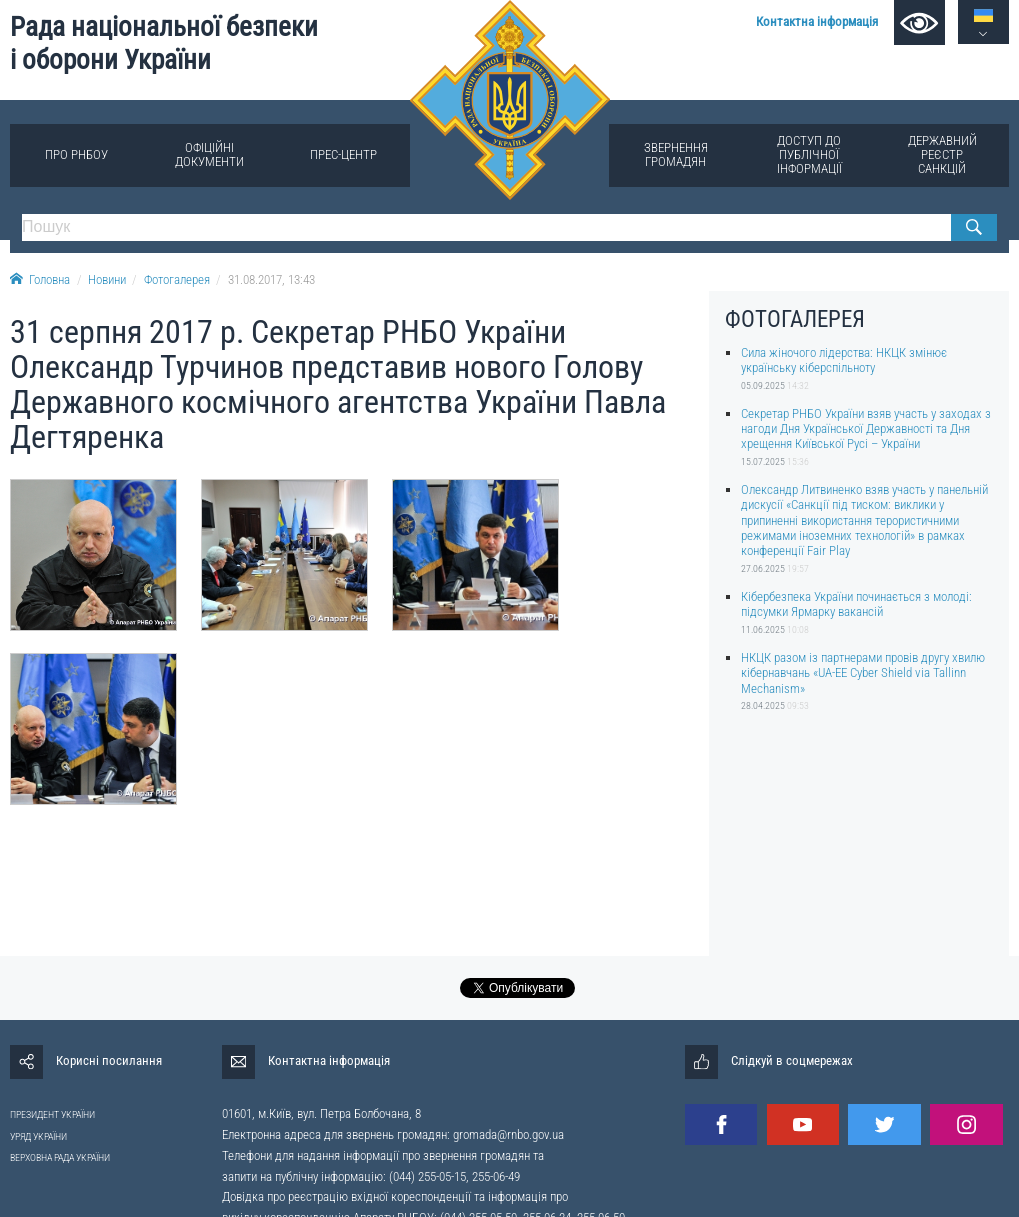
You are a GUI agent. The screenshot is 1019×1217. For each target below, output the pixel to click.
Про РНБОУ (76, 154)
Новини (107, 279)
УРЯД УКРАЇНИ (38, 1136)
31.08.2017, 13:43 (271, 279)
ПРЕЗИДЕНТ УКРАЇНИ (52, 1114)
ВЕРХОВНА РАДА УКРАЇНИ (60, 1157)
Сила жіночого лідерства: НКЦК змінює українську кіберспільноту (844, 360)
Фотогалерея (177, 279)
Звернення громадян (676, 154)
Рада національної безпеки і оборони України (164, 43)
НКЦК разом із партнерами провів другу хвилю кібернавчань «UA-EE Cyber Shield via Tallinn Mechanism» (863, 673)
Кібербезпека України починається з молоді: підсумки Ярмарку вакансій (856, 604)
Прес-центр (343, 154)
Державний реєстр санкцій (942, 154)
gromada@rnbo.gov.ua (508, 1134)
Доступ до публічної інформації (809, 154)
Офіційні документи (209, 154)
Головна (40, 279)
